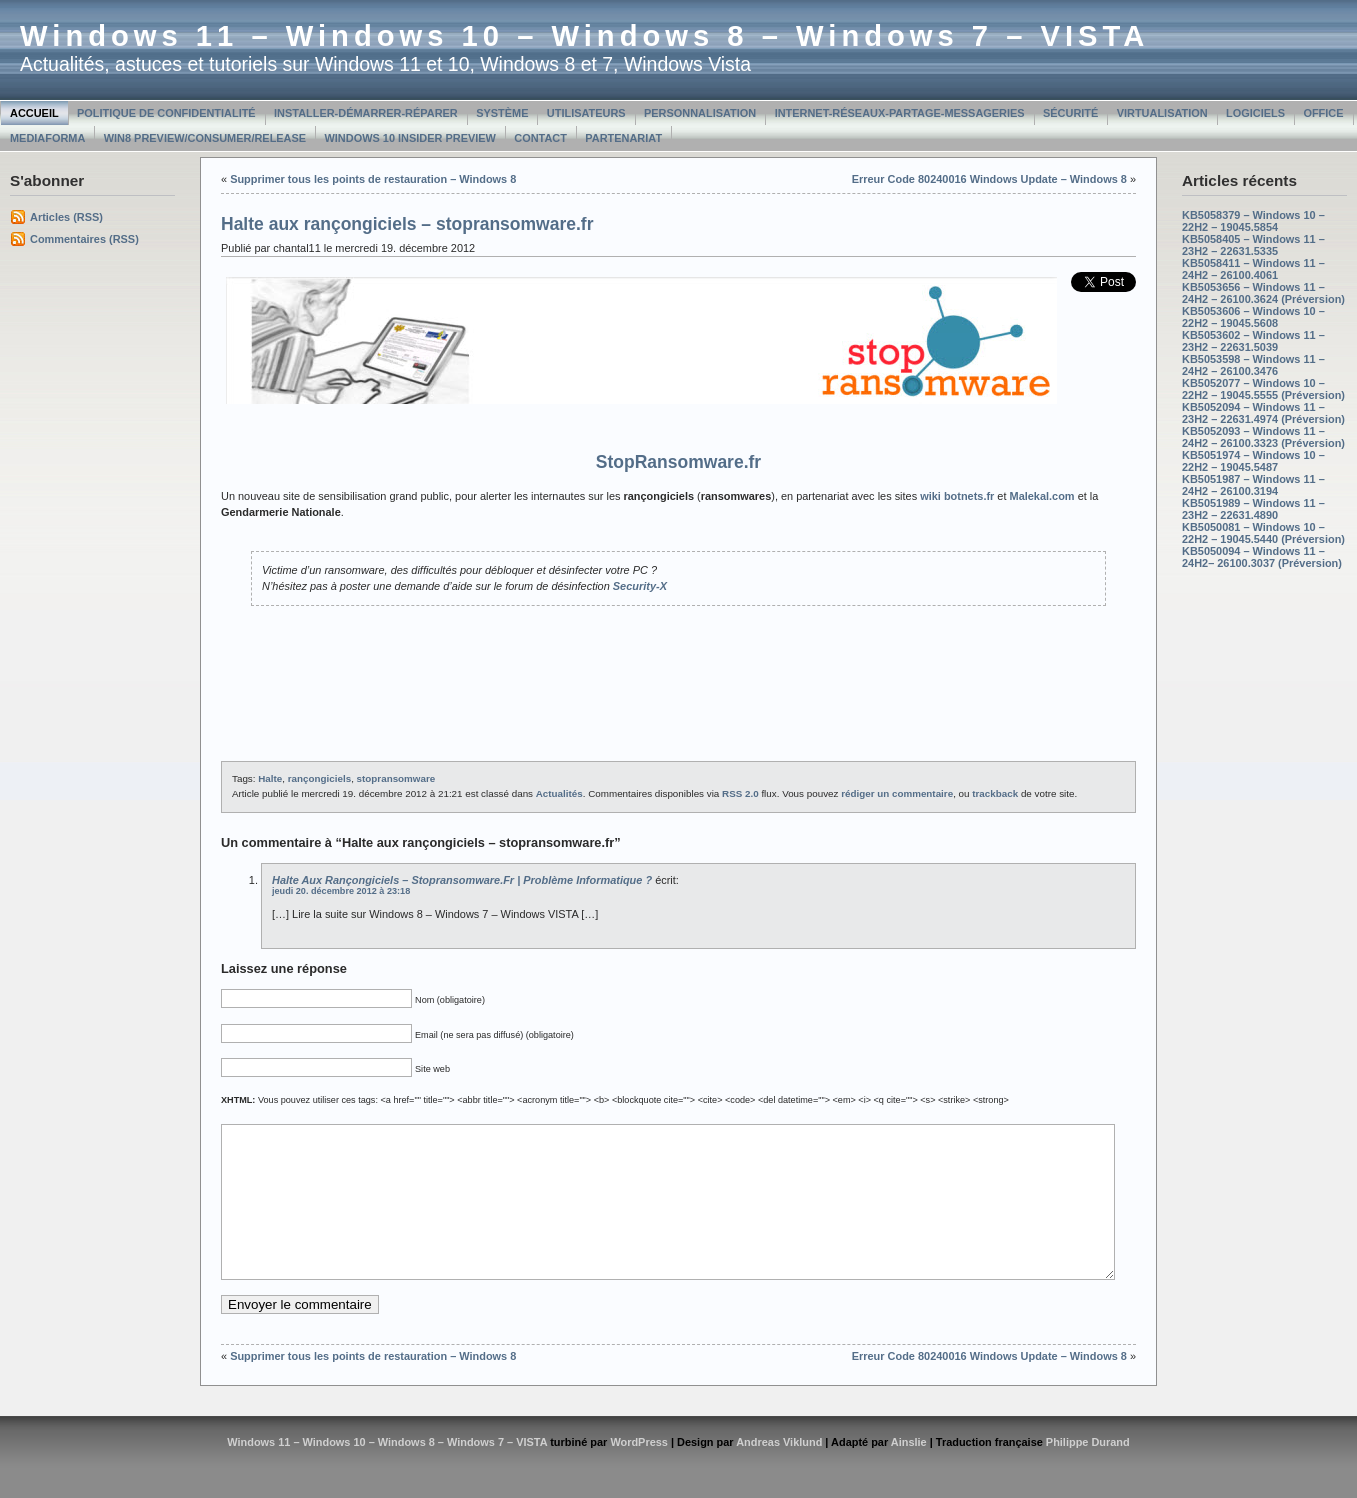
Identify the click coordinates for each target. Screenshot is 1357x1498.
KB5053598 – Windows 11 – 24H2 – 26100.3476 (1253, 365)
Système (502, 113)
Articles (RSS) (66, 217)
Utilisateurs (586, 113)
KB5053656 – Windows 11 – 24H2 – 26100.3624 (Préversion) (1263, 293)
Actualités (559, 793)
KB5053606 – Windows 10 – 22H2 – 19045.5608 (1253, 317)
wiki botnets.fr (957, 496)
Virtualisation (1162, 113)
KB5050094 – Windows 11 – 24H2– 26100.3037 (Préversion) (1262, 557)
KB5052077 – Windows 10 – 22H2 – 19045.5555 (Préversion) (1263, 389)
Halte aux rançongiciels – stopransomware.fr (407, 224)
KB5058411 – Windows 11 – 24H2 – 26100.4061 (1253, 269)
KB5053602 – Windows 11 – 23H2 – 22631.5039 (1253, 341)
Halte (270, 778)
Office (1323, 113)
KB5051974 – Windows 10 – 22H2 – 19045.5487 (1253, 461)
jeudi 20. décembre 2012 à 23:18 (341, 891)
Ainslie (909, 1472)
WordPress (639, 1472)
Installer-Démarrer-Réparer (366, 113)
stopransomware (396, 778)
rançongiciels (319, 778)
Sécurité (1070, 113)
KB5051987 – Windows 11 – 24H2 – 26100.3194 (1253, 485)
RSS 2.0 (740, 793)
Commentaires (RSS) (84, 239)
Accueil (34, 113)
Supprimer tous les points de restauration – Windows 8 (373, 179)
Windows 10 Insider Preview (410, 138)
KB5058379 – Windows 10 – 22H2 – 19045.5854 (1253, 221)
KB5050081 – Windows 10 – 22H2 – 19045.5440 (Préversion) (1263, 533)
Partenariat (623, 138)
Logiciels (1255, 113)
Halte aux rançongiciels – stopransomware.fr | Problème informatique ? (462, 880)
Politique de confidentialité (166, 113)
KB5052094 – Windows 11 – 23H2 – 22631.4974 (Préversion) (1263, 413)
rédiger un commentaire (897, 793)
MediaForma (47, 138)
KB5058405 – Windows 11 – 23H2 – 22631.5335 (1253, 245)
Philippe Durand (1088, 1472)
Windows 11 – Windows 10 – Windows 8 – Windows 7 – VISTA (584, 36)
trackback (995, 793)
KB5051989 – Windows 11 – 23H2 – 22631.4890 (1253, 509)
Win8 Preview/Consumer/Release (205, 138)
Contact (540, 138)
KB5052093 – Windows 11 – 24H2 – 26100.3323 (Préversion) (1263, 437)
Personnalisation (700, 113)
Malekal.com (1042, 496)
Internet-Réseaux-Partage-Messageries (900, 113)
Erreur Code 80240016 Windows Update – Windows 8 (989, 179)
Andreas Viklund (779, 1472)
